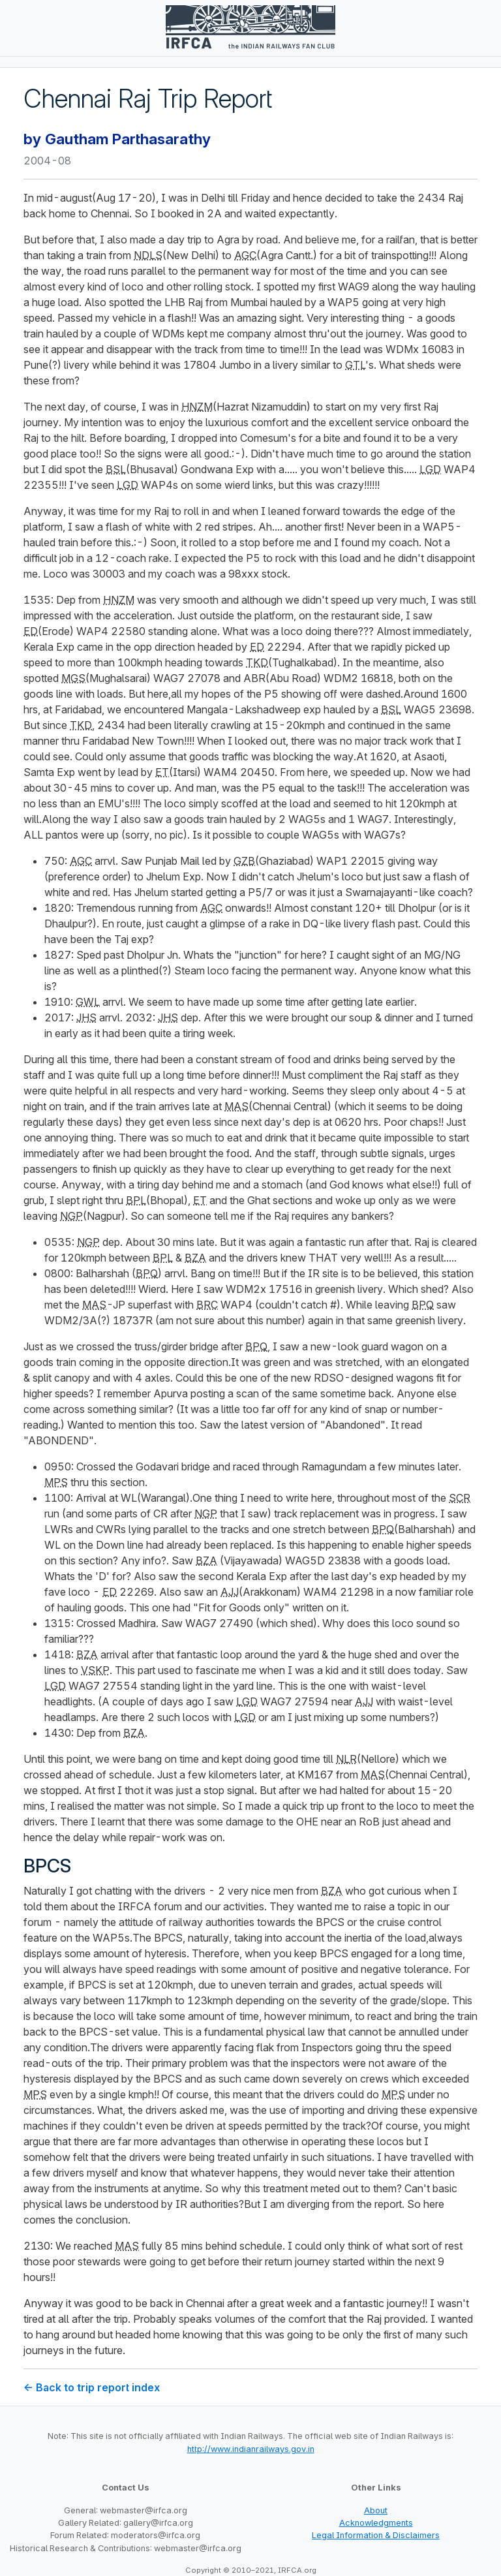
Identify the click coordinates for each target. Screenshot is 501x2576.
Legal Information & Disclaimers (376, 2535)
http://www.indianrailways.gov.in (250, 2449)
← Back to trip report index (91, 2387)
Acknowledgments (376, 2523)
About (375, 2510)
